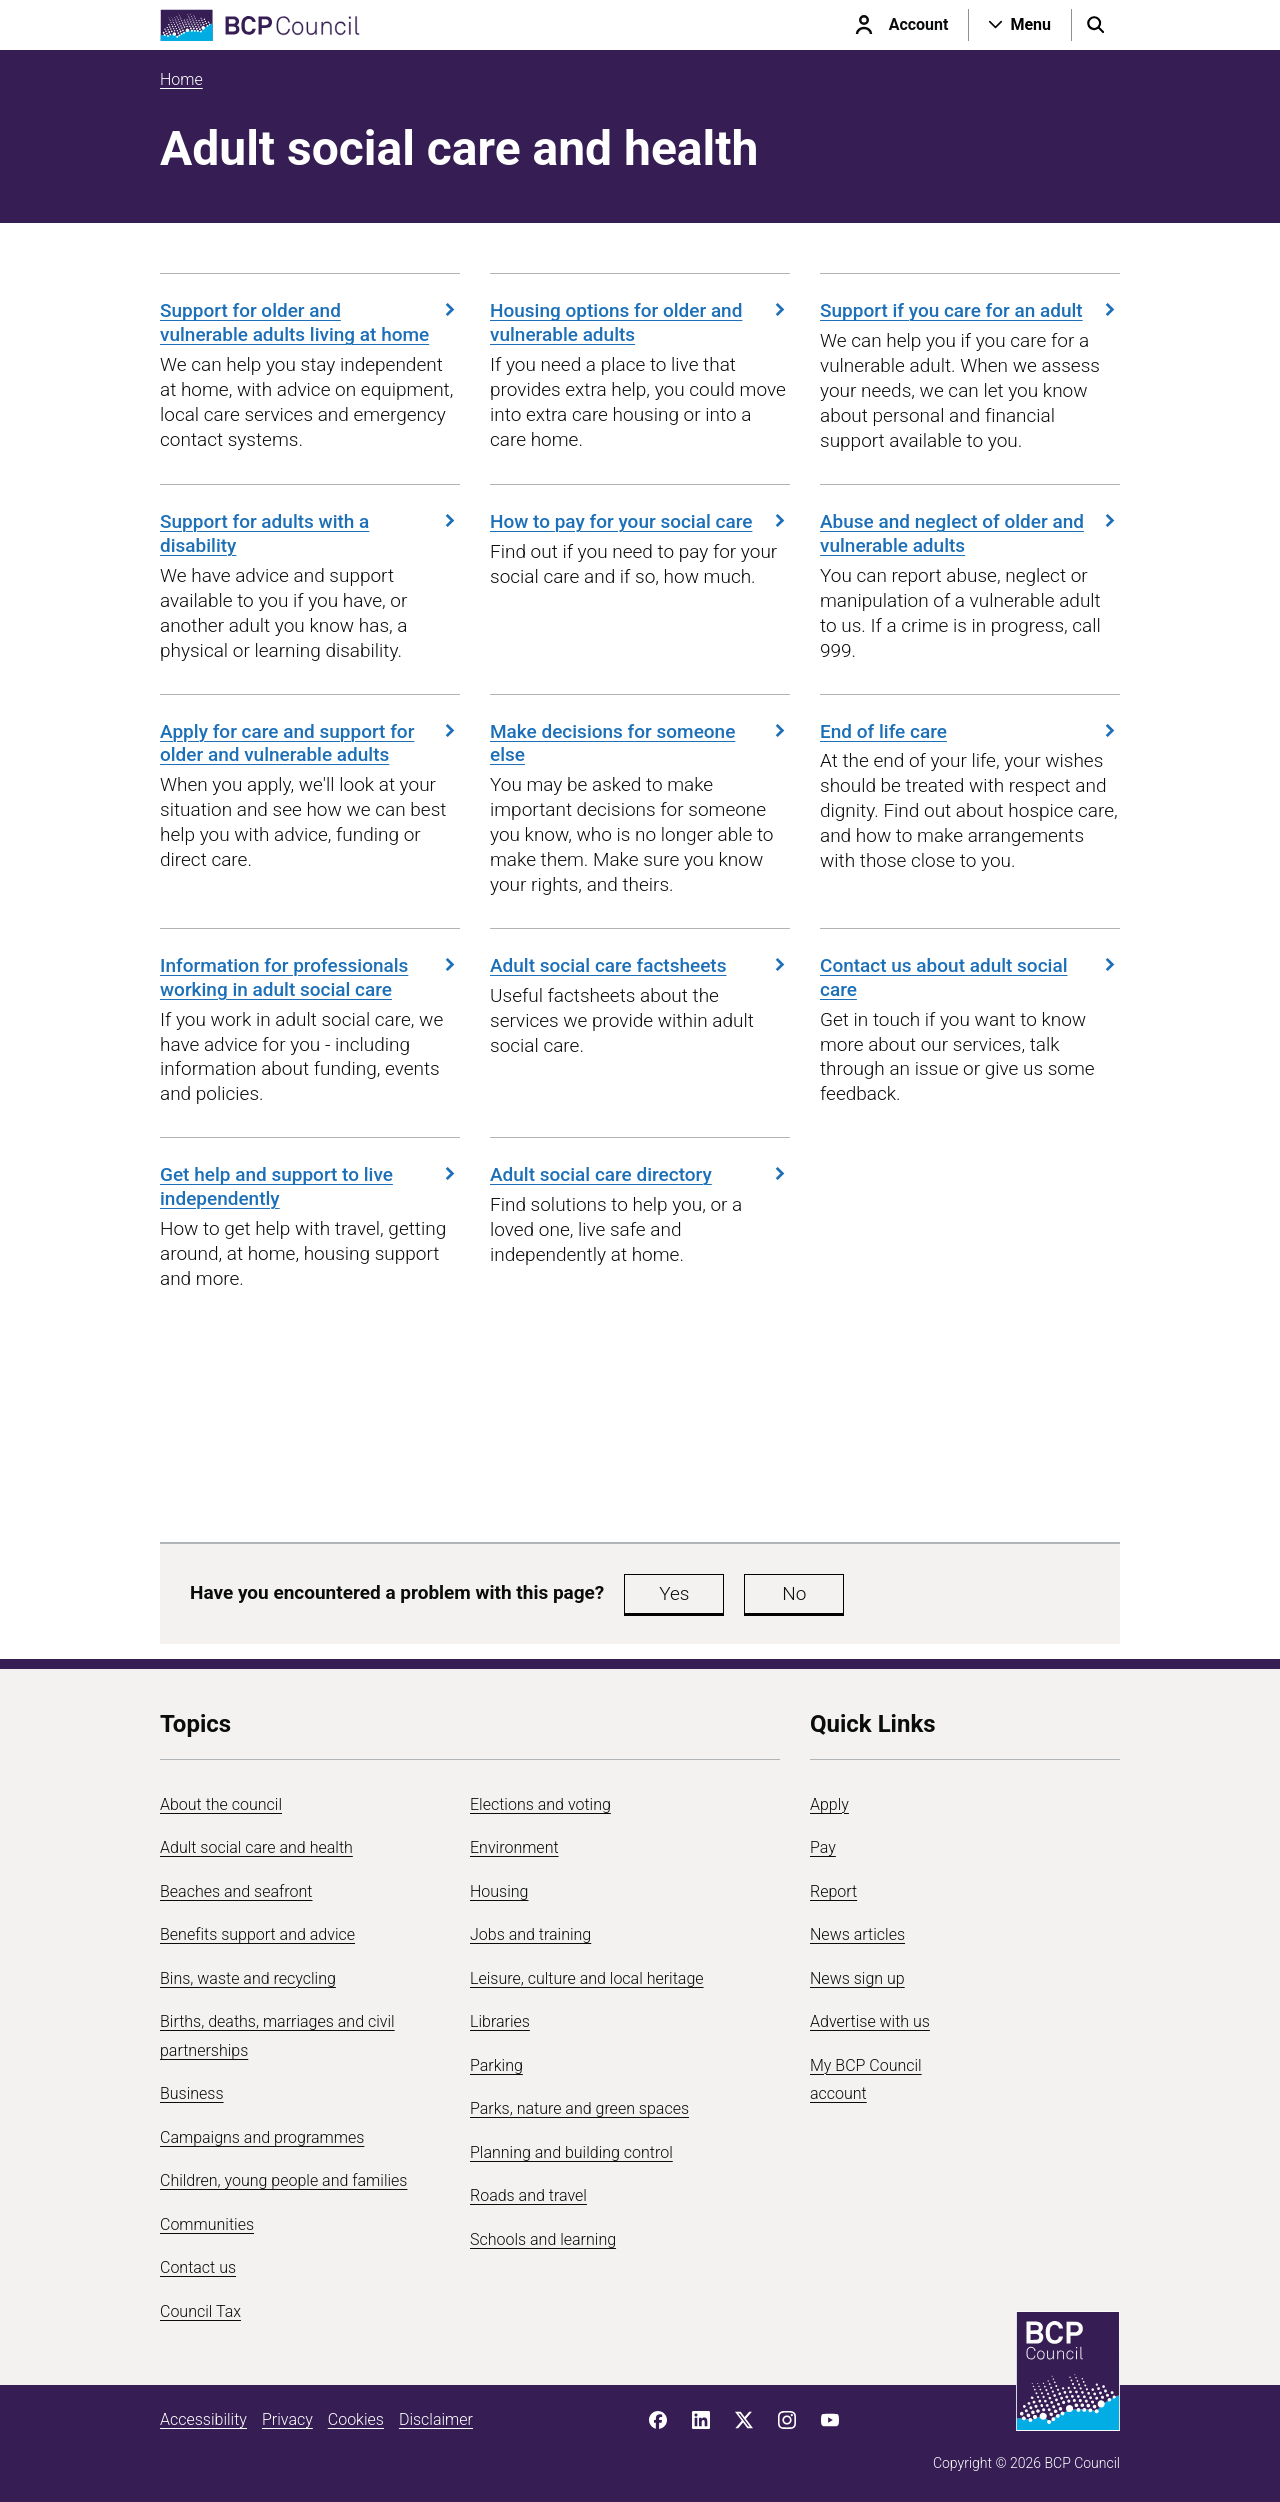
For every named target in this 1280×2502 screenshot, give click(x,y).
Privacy (287, 2419)
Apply (829, 1804)
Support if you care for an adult (970, 310)
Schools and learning (543, 2239)
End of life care (970, 731)
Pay (823, 1847)
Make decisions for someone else (640, 743)
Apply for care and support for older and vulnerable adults (310, 743)
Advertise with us (870, 2021)
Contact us (198, 2267)
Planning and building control (571, 2152)
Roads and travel (528, 2195)
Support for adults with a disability (310, 533)
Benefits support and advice (257, 1934)
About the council (221, 1804)
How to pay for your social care (640, 521)
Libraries (500, 2021)
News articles (857, 1934)
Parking (496, 2065)
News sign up (857, 1978)
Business (192, 2093)
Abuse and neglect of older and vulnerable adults (970, 533)
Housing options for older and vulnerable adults (640, 322)
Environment (514, 1847)
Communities (207, 2224)
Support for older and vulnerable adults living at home (310, 322)
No (794, 1593)
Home (181, 79)
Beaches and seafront (236, 1891)
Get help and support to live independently (310, 1186)
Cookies (356, 2419)
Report (833, 1891)
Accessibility (203, 2419)
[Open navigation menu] (1020, 25)
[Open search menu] (1096, 25)
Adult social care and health (256, 1847)
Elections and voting (540, 1804)
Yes (674, 1593)
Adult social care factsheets (640, 965)
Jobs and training (530, 1934)
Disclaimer (436, 2419)
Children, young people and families (283, 2180)
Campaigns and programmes (262, 2137)
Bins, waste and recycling (248, 1978)
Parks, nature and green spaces (579, 2108)
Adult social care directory (640, 1174)
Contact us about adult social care (970, 977)
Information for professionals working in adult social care (310, 977)
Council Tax (200, 2311)
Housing (499, 1891)
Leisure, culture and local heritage (587, 1978)
